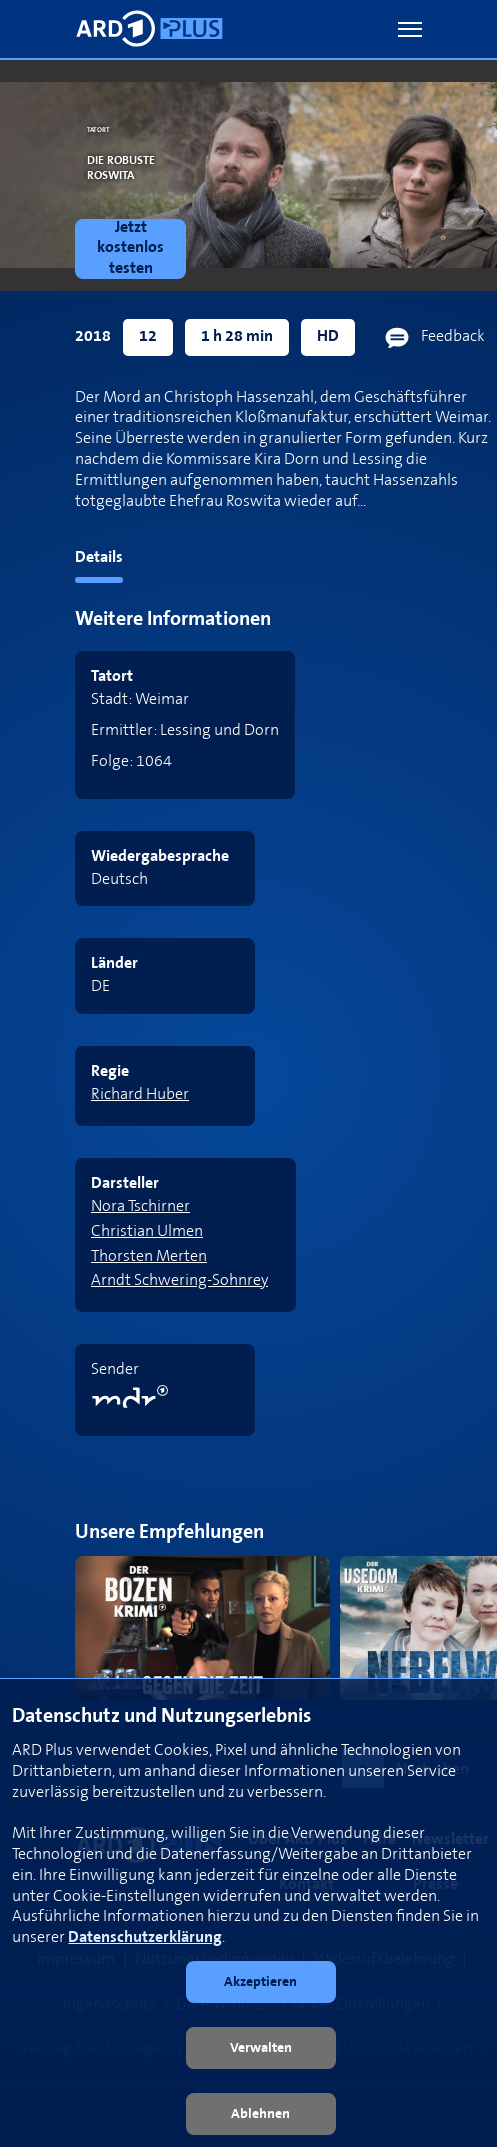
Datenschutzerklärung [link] (145, 1937)
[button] (410, 29)
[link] (134, 249)
